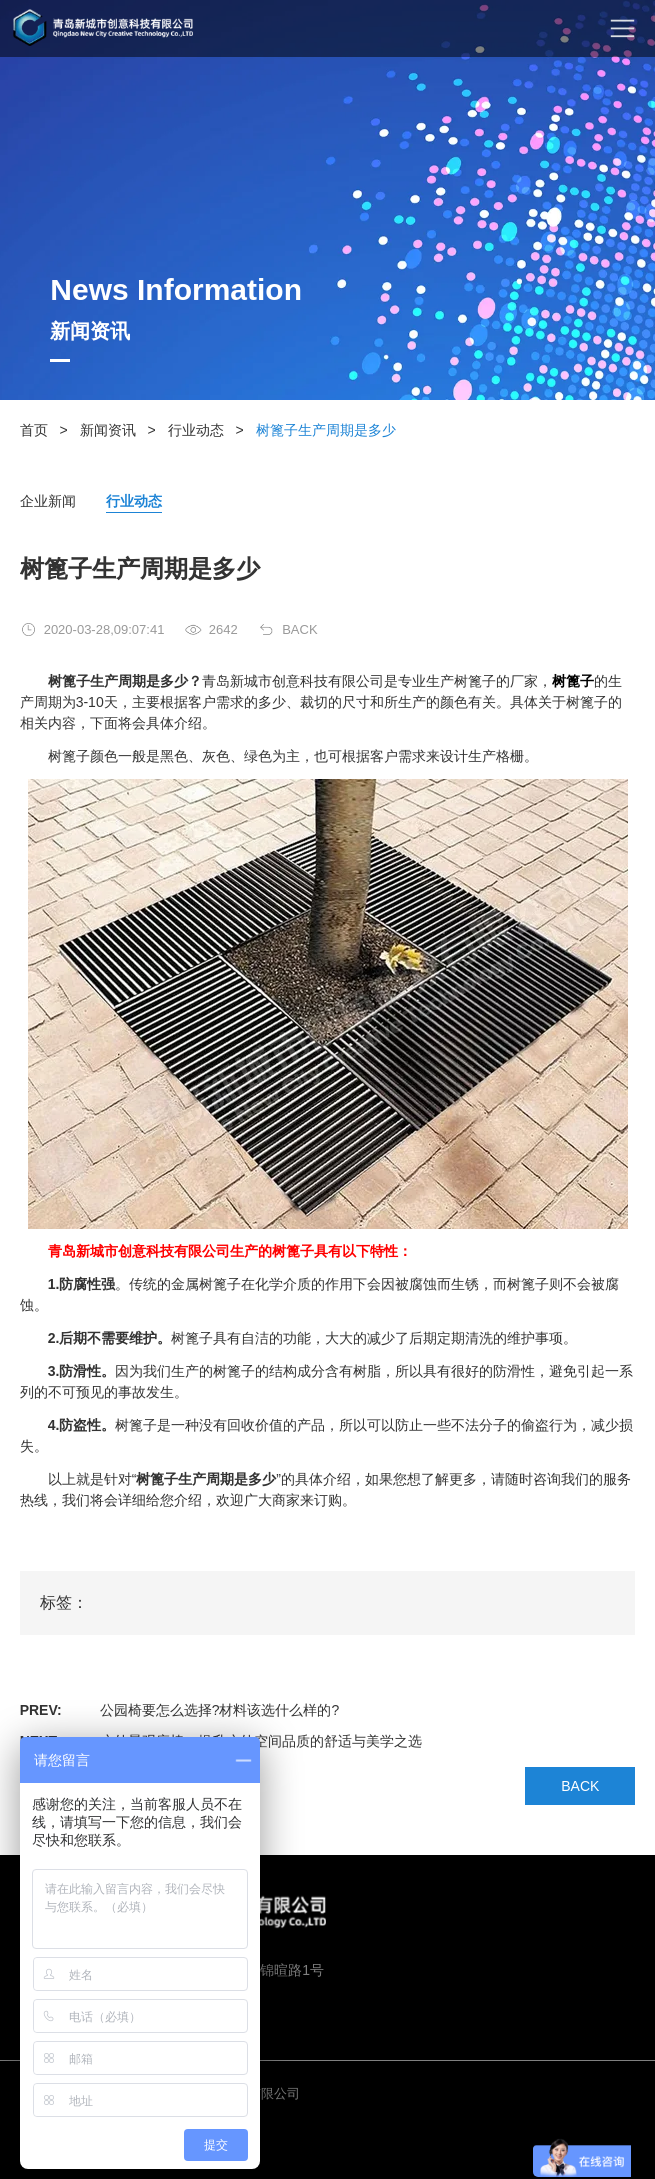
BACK (299, 629)
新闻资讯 (108, 430)
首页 (34, 430)
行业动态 (196, 430)
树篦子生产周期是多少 (326, 430)
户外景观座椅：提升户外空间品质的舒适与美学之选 (261, 1741)
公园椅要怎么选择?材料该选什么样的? (220, 1710)
